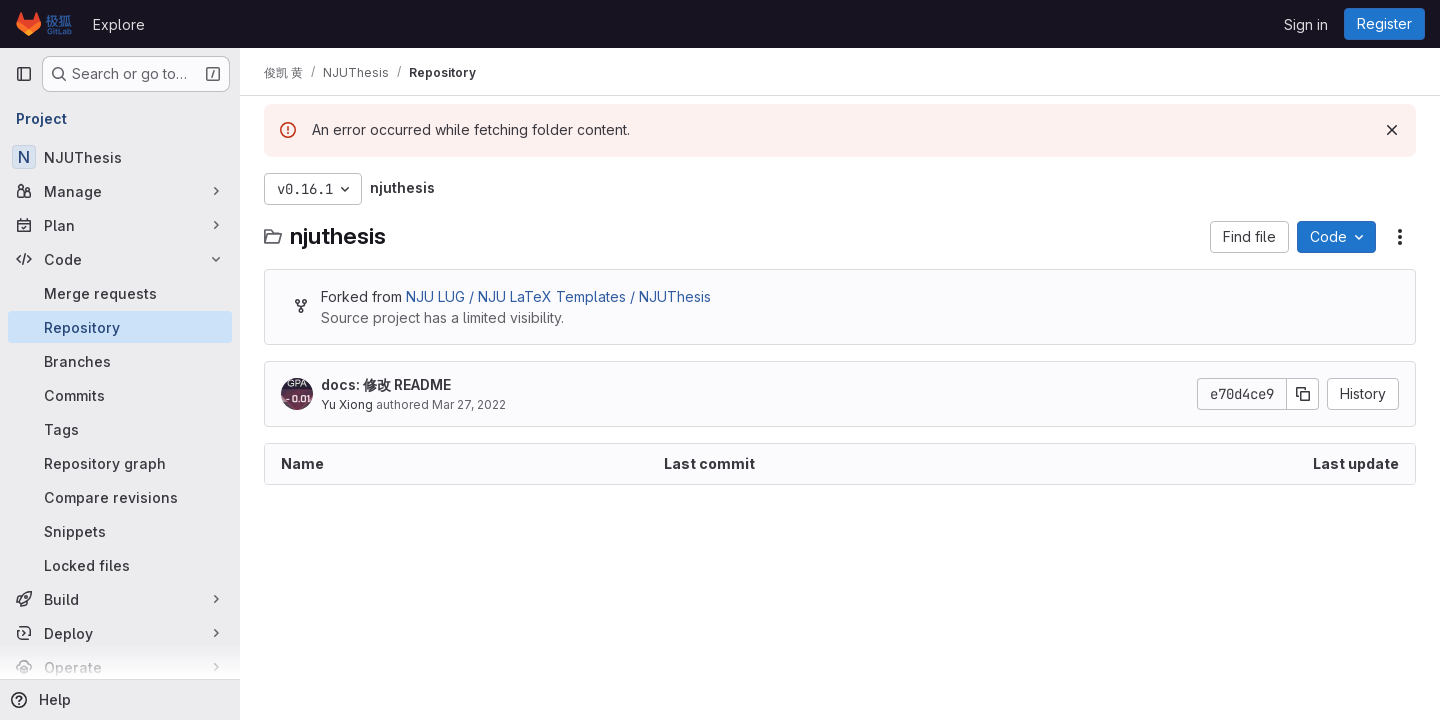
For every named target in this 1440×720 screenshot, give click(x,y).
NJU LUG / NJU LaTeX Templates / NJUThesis (558, 296)
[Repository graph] (120, 463)
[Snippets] (120, 531)
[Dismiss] (1392, 130)
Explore (119, 24)
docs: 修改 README (386, 384)
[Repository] (120, 327)
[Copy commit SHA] (1303, 394)
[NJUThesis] (120, 157)
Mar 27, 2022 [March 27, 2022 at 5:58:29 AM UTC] (469, 404)
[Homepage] (44, 24)
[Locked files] (120, 565)
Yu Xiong (347, 404)
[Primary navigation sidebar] (24, 74)
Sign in (1306, 24)
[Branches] (120, 361)
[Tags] (120, 429)
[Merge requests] (120, 293)
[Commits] (120, 395)
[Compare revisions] (120, 497)
